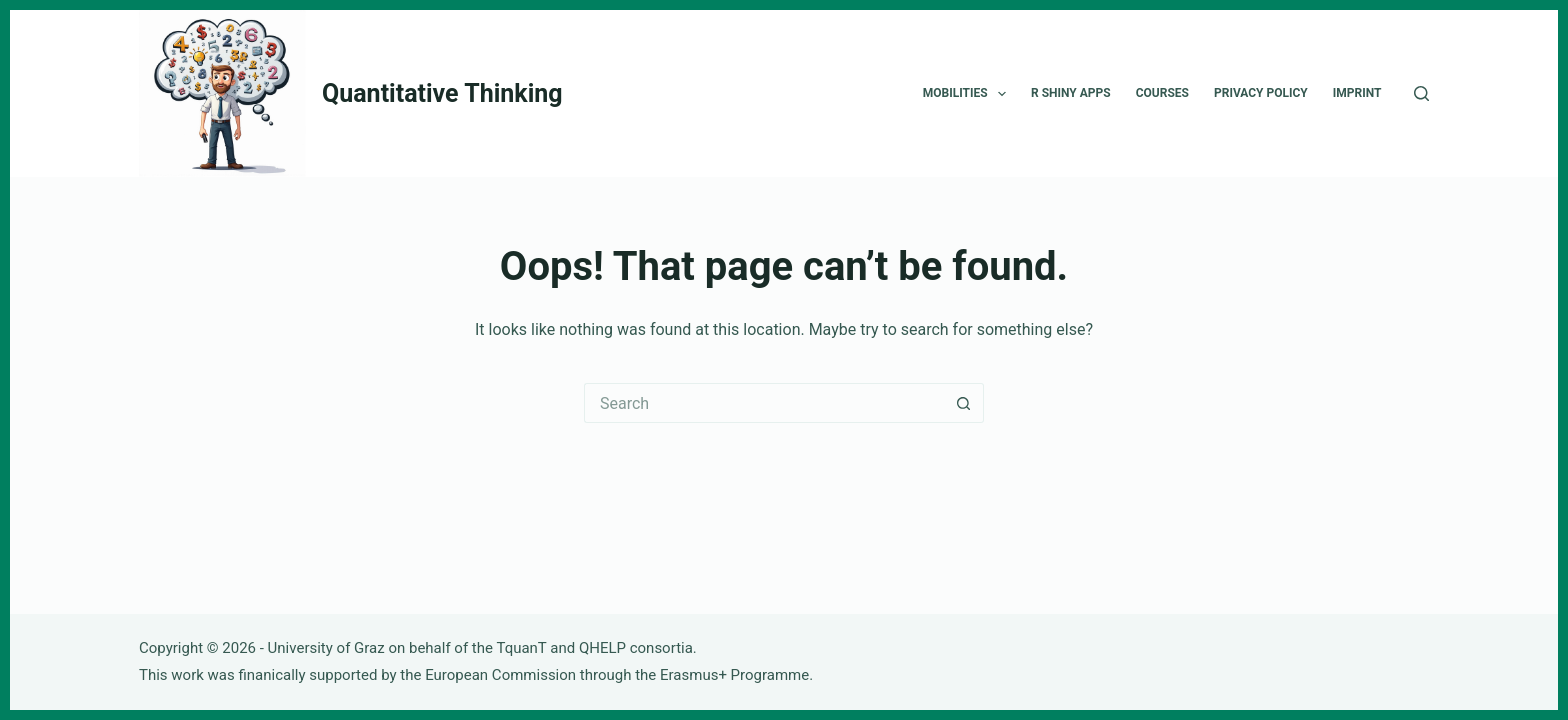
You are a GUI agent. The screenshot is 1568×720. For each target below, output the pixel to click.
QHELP (602, 648)
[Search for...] (764, 403)
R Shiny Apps (1071, 93)
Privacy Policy (1261, 93)
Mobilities (968, 94)
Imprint (1357, 93)
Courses (1162, 93)
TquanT (521, 648)
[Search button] (964, 403)
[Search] (1421, 93)
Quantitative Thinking (442, 93)
